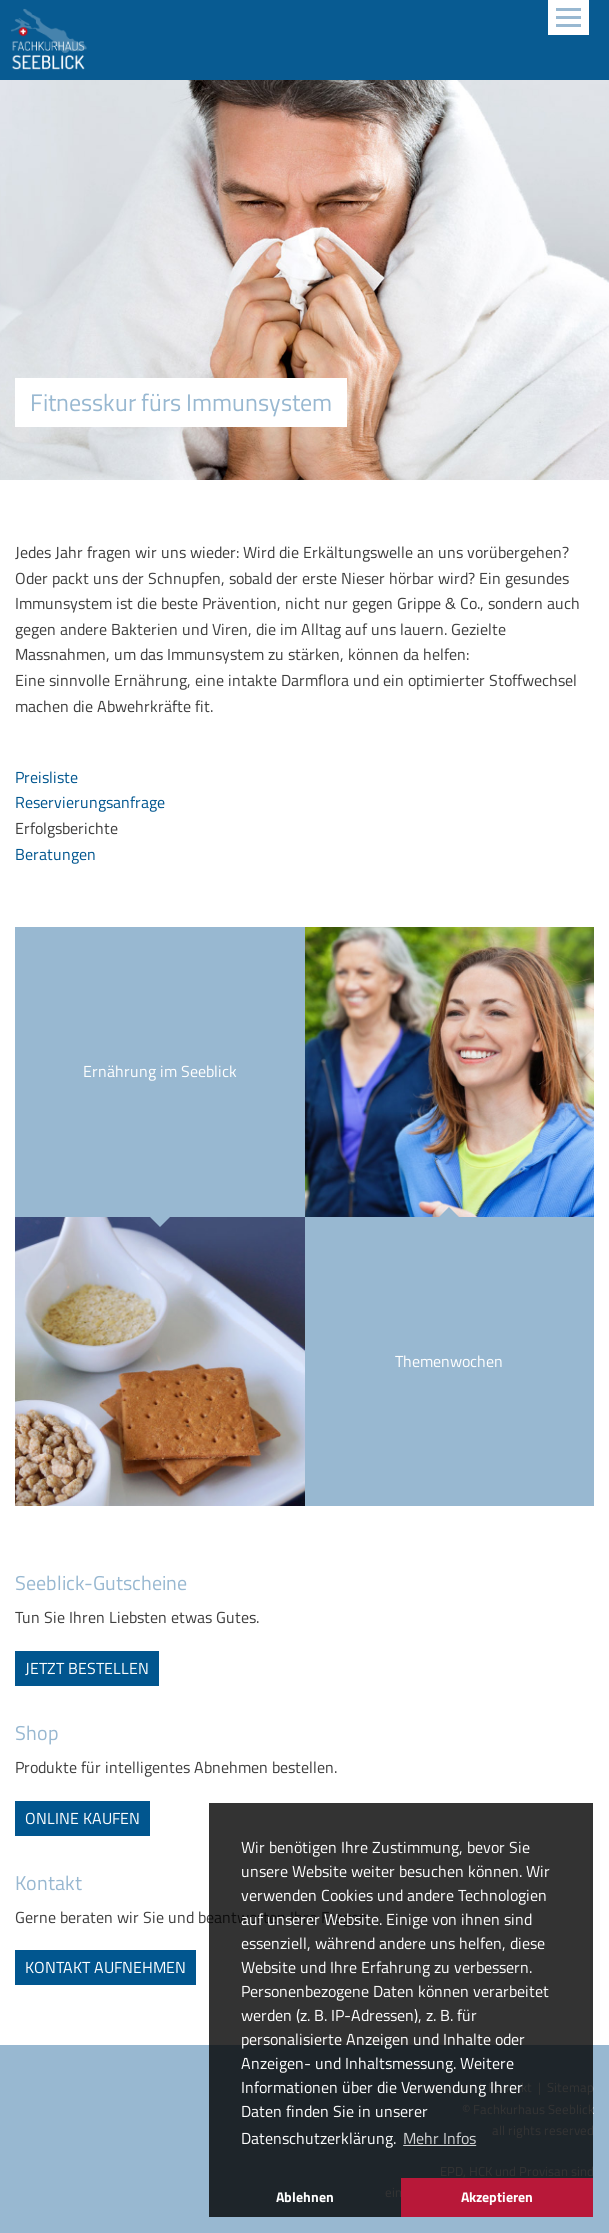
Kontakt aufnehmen (105, 1967)
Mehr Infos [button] (439, 2138)
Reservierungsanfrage (90, 802)
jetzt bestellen (87, 1668)
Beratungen (55, 854)
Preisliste (46, 777)
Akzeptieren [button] (497, 2197)
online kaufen (82, 1818)
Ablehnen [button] (305, 2197)
